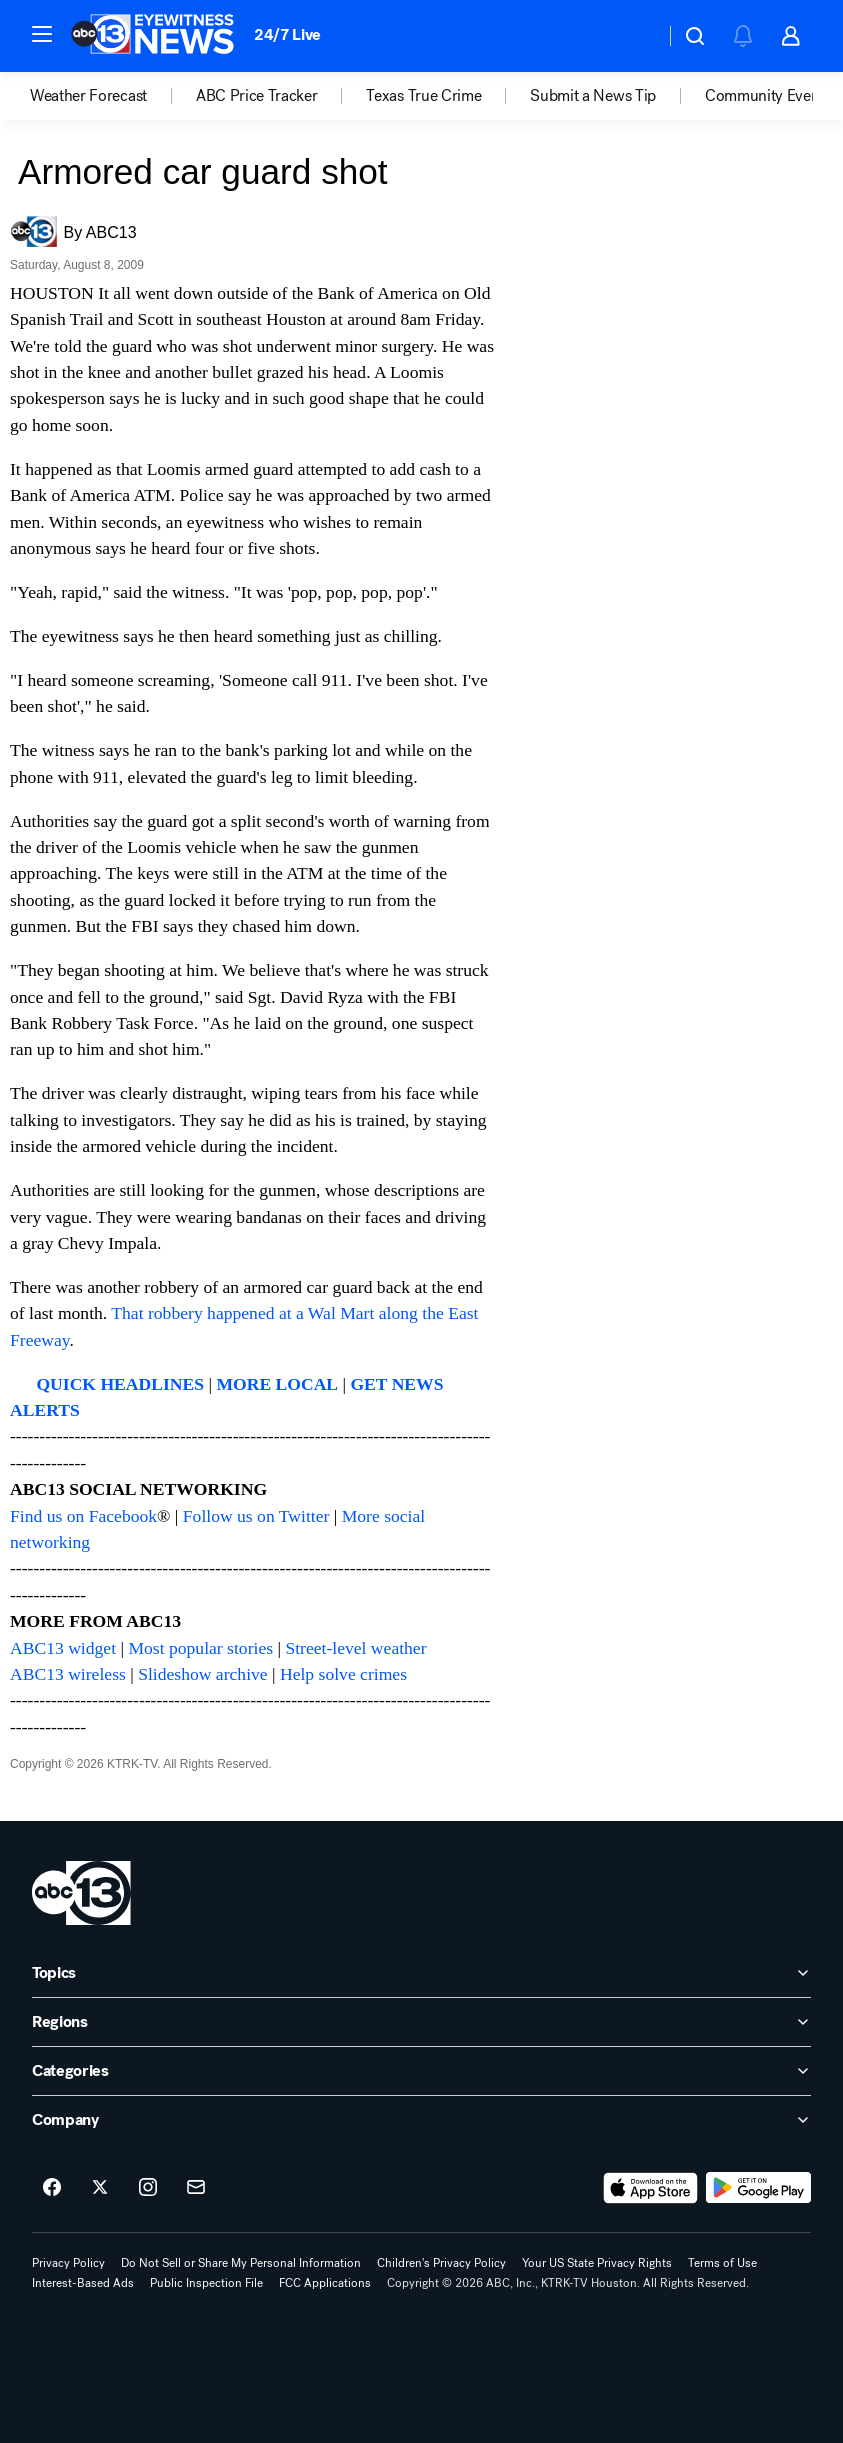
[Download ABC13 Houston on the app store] (651, 2188)
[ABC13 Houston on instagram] (148, 2188)
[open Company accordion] (421, 2120)
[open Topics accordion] (421, 1973)
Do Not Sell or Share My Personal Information (241, 2263)
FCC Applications (325, 2283)
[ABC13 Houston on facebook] (52, 2188)
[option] (113, 96)
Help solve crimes (343, 1674)
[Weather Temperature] (633, 36)
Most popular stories (200, 1648)
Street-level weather (355, 1648)
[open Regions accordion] (421, 2022)
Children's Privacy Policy (441, 2263)
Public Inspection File (206, 2283)
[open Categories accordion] (421, 2071)
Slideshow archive (202, 1674)
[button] (42, 34)
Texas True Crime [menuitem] (423, 96)
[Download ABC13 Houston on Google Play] (758, 2188)
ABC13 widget (63, 1648)
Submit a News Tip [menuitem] (593, 96)
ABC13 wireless (68, 1674)
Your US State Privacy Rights (597, 2263)
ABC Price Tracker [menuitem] (257, 96)
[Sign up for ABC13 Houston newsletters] (196, 2188)
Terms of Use (722, 2263)
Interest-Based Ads (83, 2283)
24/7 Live (287, 34)
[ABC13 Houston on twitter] (100, 2188)
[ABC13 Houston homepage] (152, 36)
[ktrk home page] (81, 1893)
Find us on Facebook (83, 1516)
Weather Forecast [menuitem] (88, 96)
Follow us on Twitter (256, 1516)
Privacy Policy (68, 2263)
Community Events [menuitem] (768, 96)
